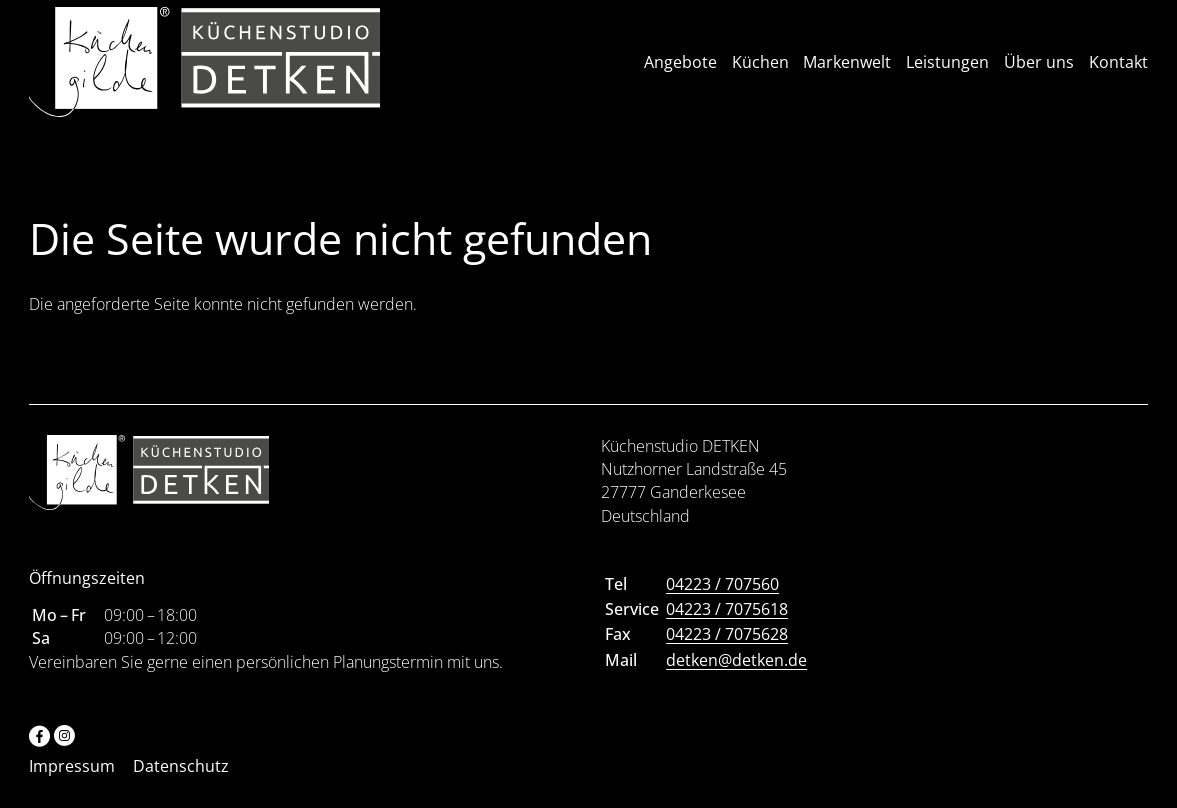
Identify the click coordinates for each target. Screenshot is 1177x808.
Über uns (1039, 69)
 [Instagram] (64, 749)
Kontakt (1118, 69)
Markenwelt (847, 69)
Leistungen (947, 69)
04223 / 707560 (722, 599)
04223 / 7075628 (727, 649)
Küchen (760, 69)
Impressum (72, 781)
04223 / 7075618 (727, 624)
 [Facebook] (39, 749)
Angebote (680, 69)
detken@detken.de (736, 674)
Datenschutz (181, 781)
